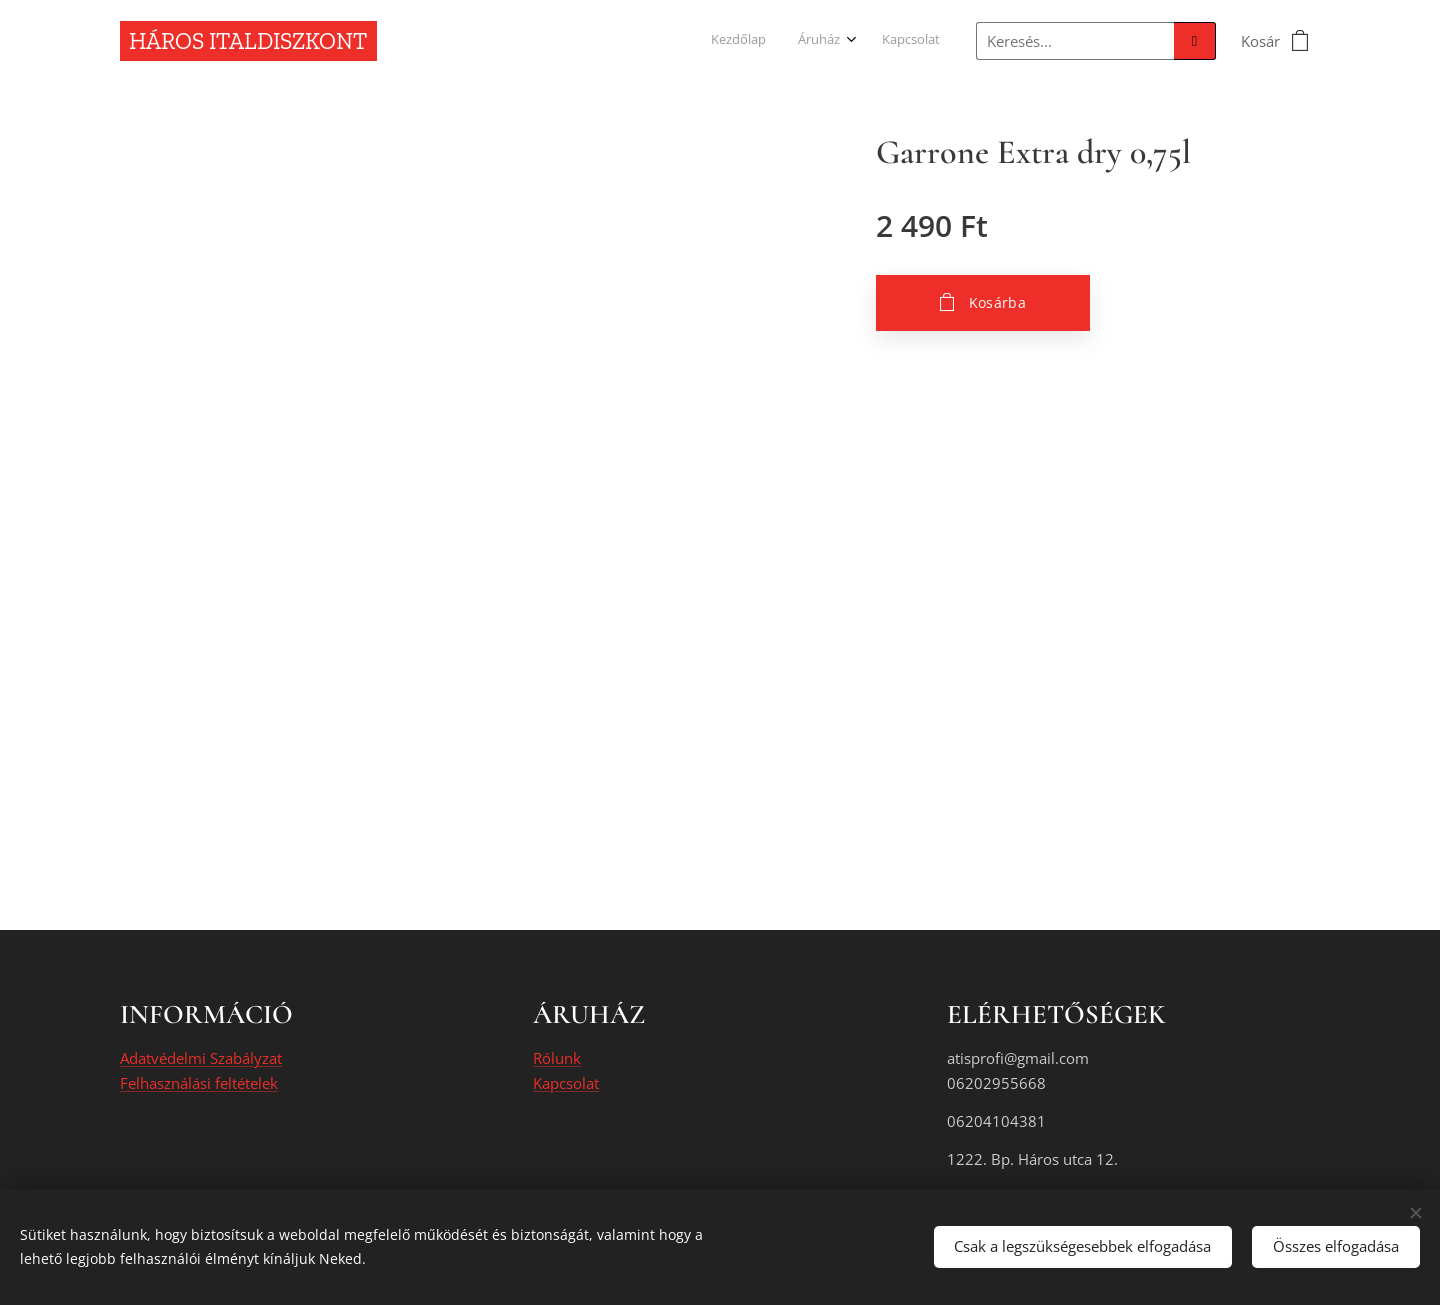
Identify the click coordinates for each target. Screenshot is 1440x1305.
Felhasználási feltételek (199, 1083)
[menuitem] (871, 41)
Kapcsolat (566, 1083)
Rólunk (557, 1059)
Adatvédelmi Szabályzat (201, 1059)
